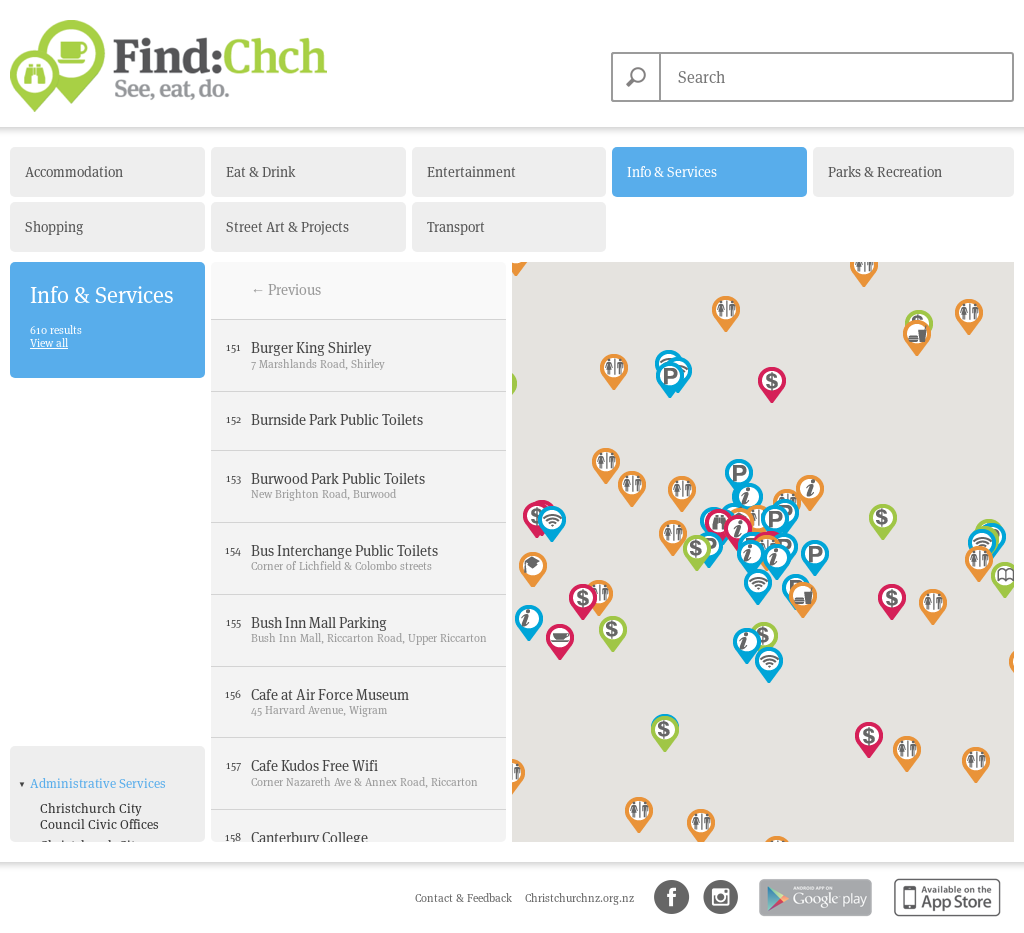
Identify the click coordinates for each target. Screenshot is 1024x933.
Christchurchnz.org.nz (579, 898)
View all (49, 343)
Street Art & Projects (287, 227)
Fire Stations (76, 519)
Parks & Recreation (885, 172)
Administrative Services (98, 421)
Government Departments (76, 547)
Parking (63, 771)
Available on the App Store (943, 917)
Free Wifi (65, 750)
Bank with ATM (83, 730)
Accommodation (74, 172)
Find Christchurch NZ (168, 66)
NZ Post (62, 617)
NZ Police (67, 596)
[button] (917, 338)
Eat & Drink (260, 172)
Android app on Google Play (814, 917)
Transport (456, 227)
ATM (52, 709)
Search (636, 77)
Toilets (58, 792)
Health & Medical (78, 822)
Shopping (54, 227)
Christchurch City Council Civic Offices (99, 454)
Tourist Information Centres (96, 645)
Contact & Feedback (465, 898)
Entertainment (471, 172)
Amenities (59, 684)
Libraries (65, 576)
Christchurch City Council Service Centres (107, 491)
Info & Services (672, 172)
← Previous (286, 290)
